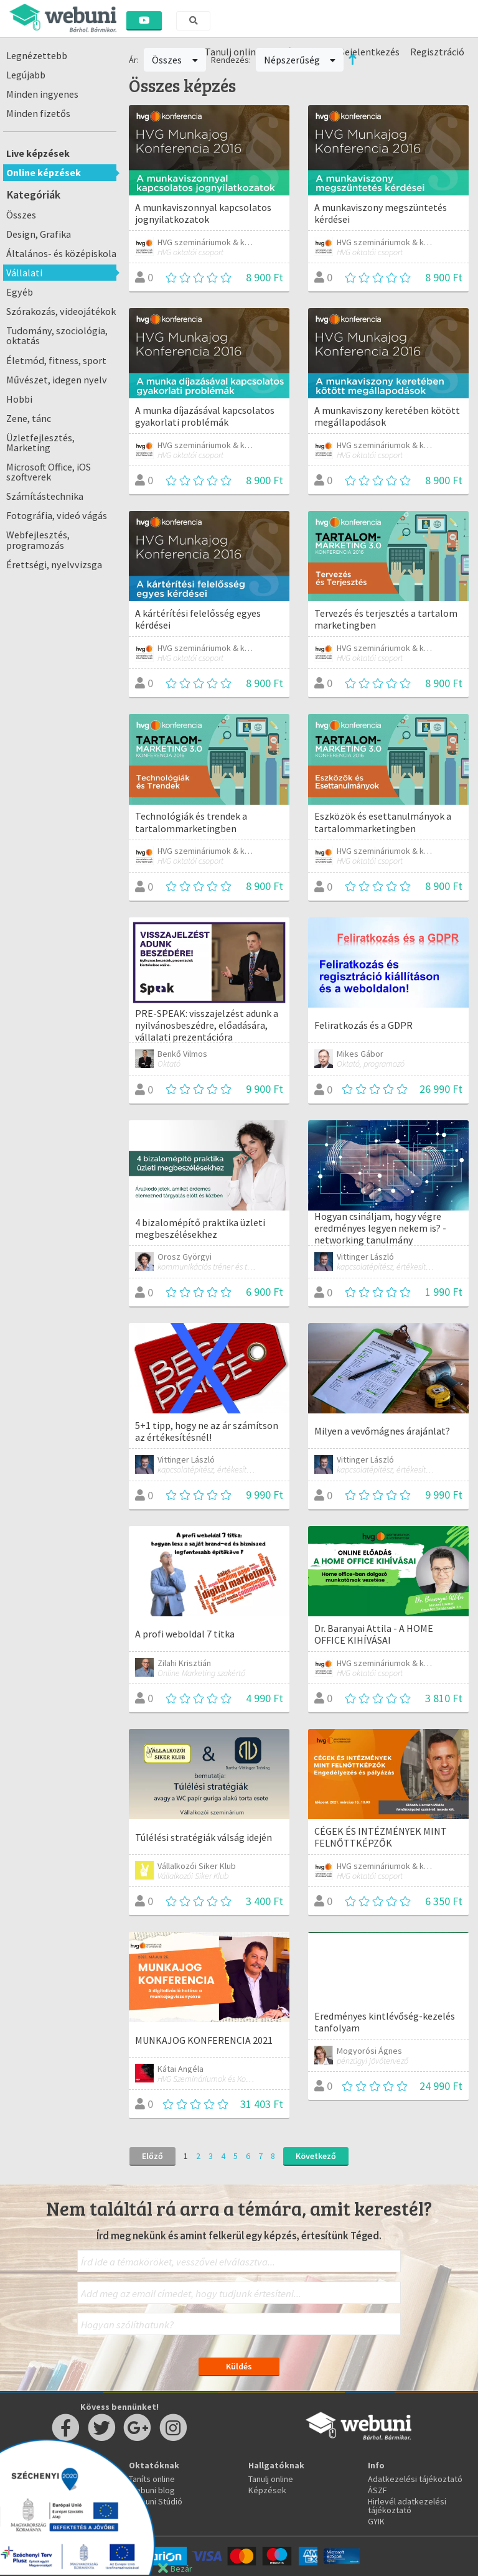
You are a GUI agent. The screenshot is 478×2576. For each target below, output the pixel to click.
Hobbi (19, 399)
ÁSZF (377, 2490)
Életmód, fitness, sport (56, 360)
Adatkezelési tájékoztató (415, 2479)
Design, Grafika (38, 234)
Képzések (267, 2490)
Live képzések (38, 153)
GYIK (376, 2521)
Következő (316, 2155)
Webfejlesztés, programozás (38, 539)
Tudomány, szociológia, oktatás (57, 335)
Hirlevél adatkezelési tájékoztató (407, 2506)
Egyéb (19, 292)
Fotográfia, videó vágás (56, 515)
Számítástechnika (44, 496)
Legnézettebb (36, 55)
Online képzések (43, 172)
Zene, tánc (28, 418)
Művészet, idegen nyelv (56, 379)
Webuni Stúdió (155, 2501)
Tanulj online (270, 2479)
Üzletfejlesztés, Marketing (40, 442)
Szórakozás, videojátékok (61, 311)
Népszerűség (300, 60)
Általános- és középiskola (61, 253)
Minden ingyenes (42, 94)
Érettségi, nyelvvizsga (54, 564)
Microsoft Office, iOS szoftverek (48, 472)
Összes (21, 214)
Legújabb (25, 74)
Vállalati (24, 272)
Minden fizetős (38, 113)
